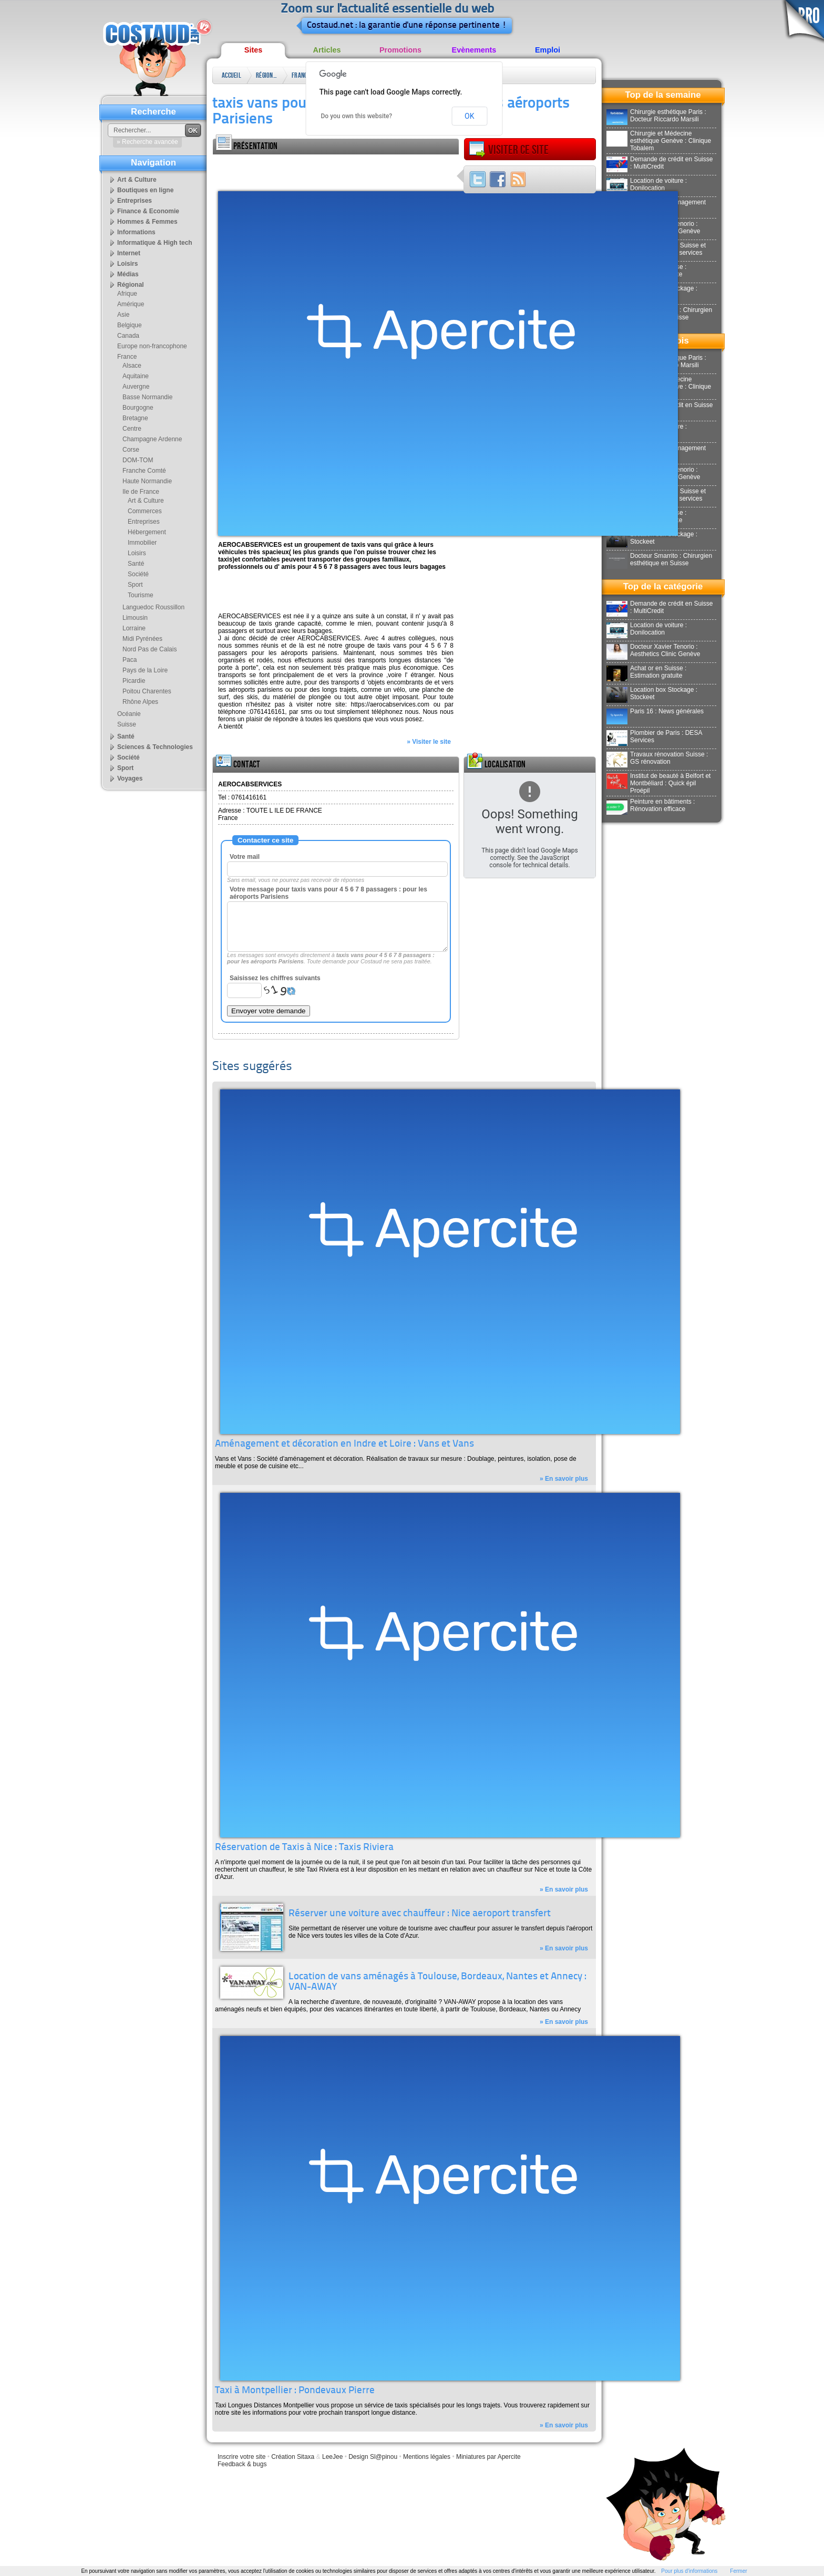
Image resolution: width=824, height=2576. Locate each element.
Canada (128, 335)
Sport (135, 584)
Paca (129, 659)
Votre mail (245, 856)
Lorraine (134, 628)
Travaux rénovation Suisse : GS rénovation (657, 758)
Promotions (400, 50)
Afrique (127, 293)
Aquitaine (135, 376)
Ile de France (140, 491)
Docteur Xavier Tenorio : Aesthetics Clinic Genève (653, 650)
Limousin (135, 617)
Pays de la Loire (145, 670)
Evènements (474, 50)
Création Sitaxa (292, 2456)
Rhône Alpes (140, 701)
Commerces (145, 511)
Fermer (738, 2571)
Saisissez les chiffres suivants (275, 978)
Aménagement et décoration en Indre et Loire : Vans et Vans (344, 1444)
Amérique (130, 304)
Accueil (231, 75)
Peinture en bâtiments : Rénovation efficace (650, 805)
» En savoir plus (564, 1478)
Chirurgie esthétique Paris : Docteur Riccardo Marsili (656, 115)
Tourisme (140, 595)
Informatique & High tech (154, 242)
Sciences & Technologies (155, 747)
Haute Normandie (147, 481)
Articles (327, 50)
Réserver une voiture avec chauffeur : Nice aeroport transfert (420, 1914)
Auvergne (135, 386)
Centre (131, 428)
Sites (253, 50)
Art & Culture (137, 179)
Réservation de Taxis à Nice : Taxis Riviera (304, 1848)
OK (469, 116)
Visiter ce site (509, 149)
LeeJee (332, 2456)
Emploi (547, 50)
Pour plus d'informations (689, 2571)
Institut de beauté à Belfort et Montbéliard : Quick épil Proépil (658, 783)
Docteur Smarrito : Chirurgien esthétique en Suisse (659, 559)
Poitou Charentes (146, 691)
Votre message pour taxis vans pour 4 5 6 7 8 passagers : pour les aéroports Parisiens (328, 893)
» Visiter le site (429, 741)
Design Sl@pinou (372, 2456)
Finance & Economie (148, 211)
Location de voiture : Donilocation (646, 184)
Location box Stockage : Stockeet (651, 538)
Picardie (133, 680)
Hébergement (147, 532)
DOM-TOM (137, 460)
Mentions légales (426, 2456)
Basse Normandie (147, 397)
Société (138, 574)
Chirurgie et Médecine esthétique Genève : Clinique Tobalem (658, 141)
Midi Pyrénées (142, 638)
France (301, 75)
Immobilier (142, 542)
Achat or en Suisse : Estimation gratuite (646, 671)
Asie (123, 314)
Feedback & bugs (242, 2464)
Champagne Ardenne (152, 439)
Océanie (129, 714)
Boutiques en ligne (145, 190)
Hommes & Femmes (147, 221)
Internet (128, 253)
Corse (130, 449)
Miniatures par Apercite (488, 2456)
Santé (136, 563)
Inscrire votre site (241, 2456)
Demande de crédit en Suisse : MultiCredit (659, 162)
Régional (266, 75)
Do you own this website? (357, 116)
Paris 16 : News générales (655, 711)
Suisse (126, 724)
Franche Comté (144, 470)
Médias (128, 274)
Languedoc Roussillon (153, 607)
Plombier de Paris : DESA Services (654, 736)
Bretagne (135, 418)
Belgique (129, 325)
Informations (136, 232)
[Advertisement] (336, 170)
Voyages (129, 778)
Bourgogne (137, 407)
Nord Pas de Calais (149, 649)
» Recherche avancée (147, 142)
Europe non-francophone (152, 346)
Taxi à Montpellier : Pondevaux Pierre (295, 2391)
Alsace (131, 365)
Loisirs (127, 263)
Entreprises (134, 200)
